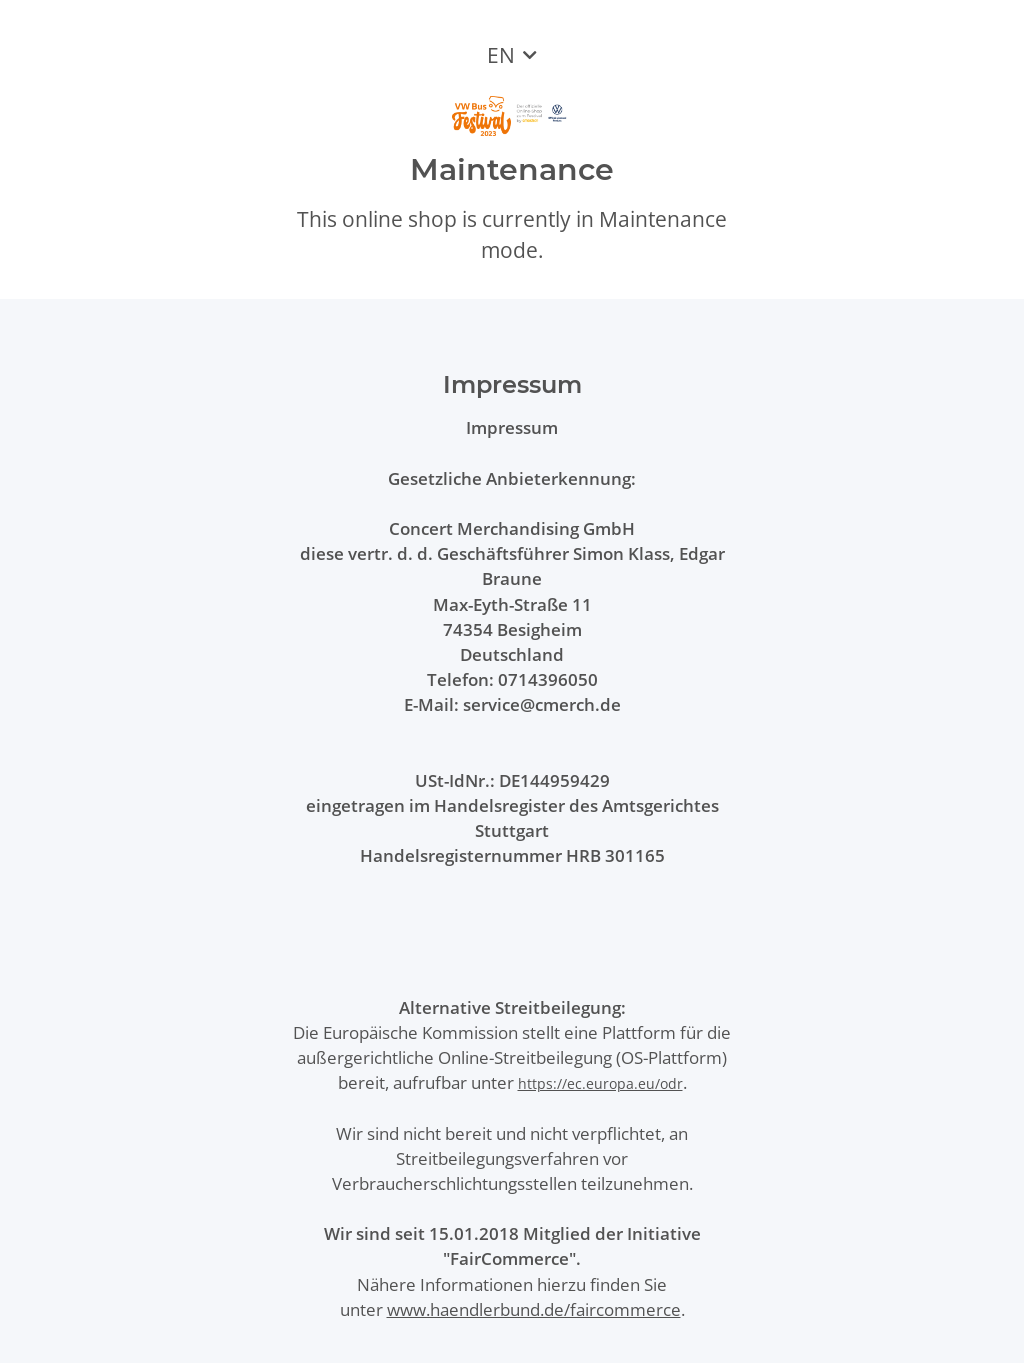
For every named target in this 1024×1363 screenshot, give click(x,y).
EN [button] (501, 55)
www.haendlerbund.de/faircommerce (534, 1309)
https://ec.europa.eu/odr (600, 1083)
